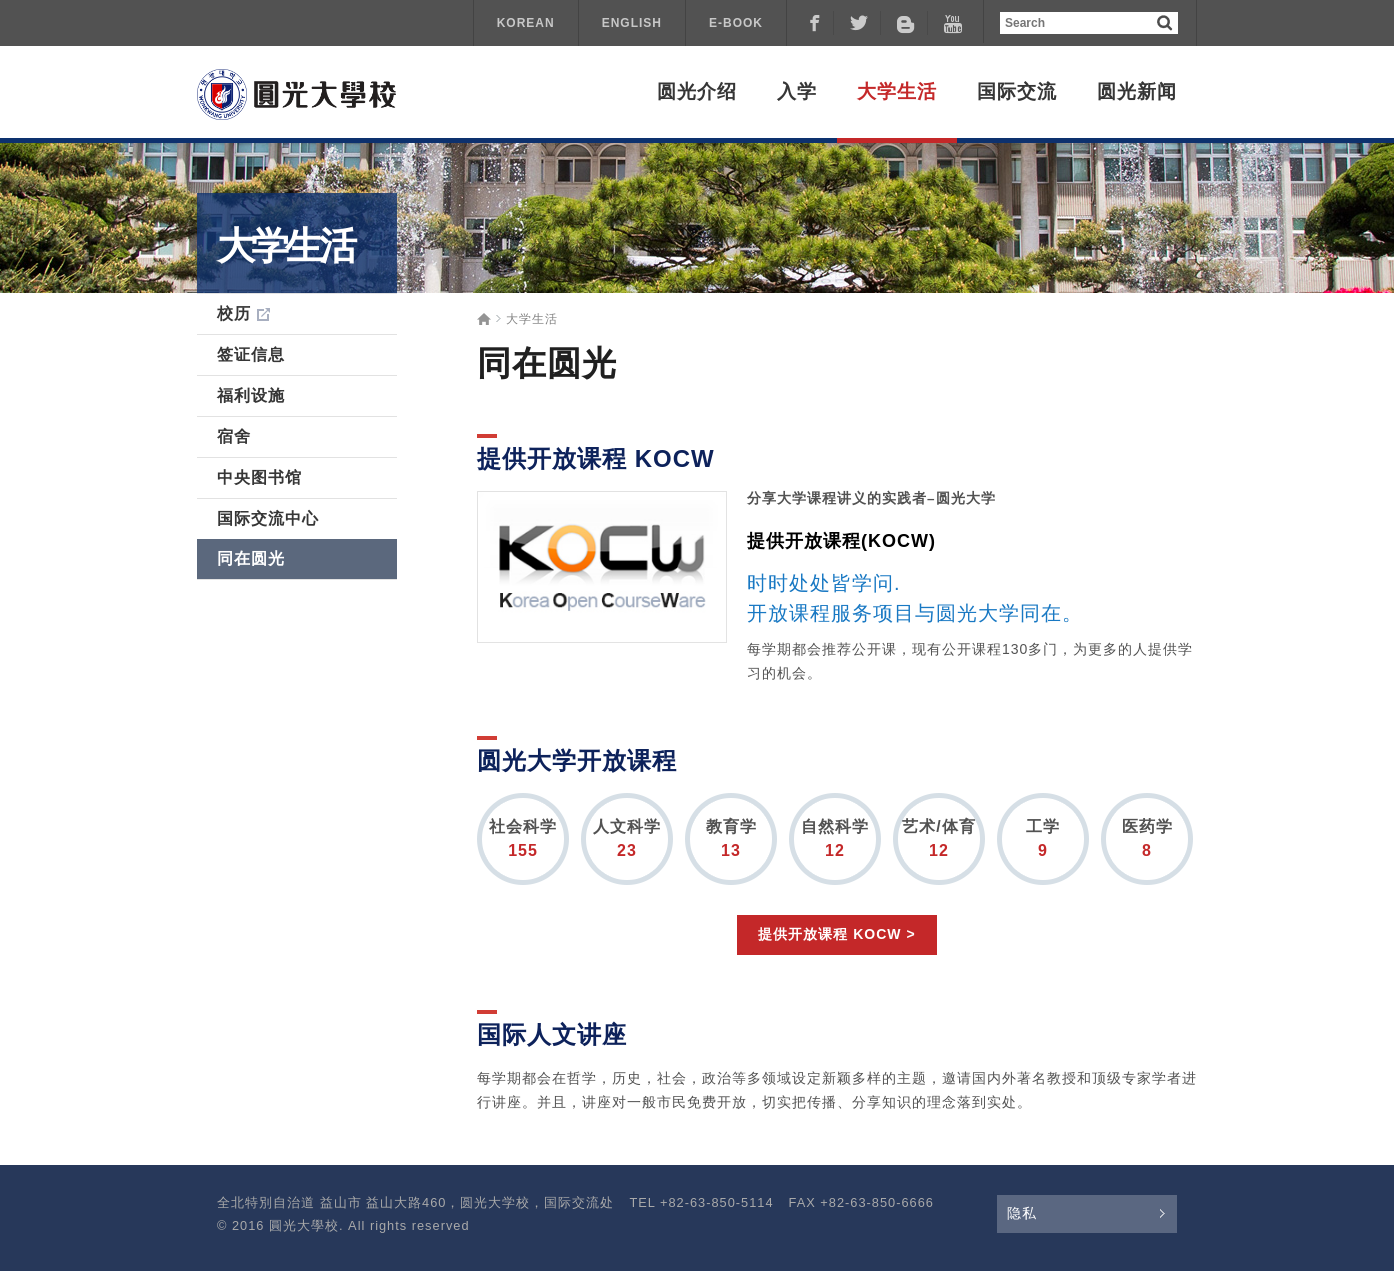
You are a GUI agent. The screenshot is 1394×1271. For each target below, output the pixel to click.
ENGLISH (632, 23)
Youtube (955, 23)
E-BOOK (736, 23)
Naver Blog (908, 23)
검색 (1164, 22)
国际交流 (1017, 91)
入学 (797, 91)
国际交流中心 (268, 518)
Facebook (814, 23)
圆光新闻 (1137, 91)
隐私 (1022, 1213)
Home (484, 319)
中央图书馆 (259, 477)
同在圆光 (251, 558)
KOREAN (526, 23)
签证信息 (251, 354)
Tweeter (861, 23)
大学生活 (897, 91)
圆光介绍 (697, 91)
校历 (234, 313)
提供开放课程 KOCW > (836, 934)
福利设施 (251, 395)
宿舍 (234, 436)
